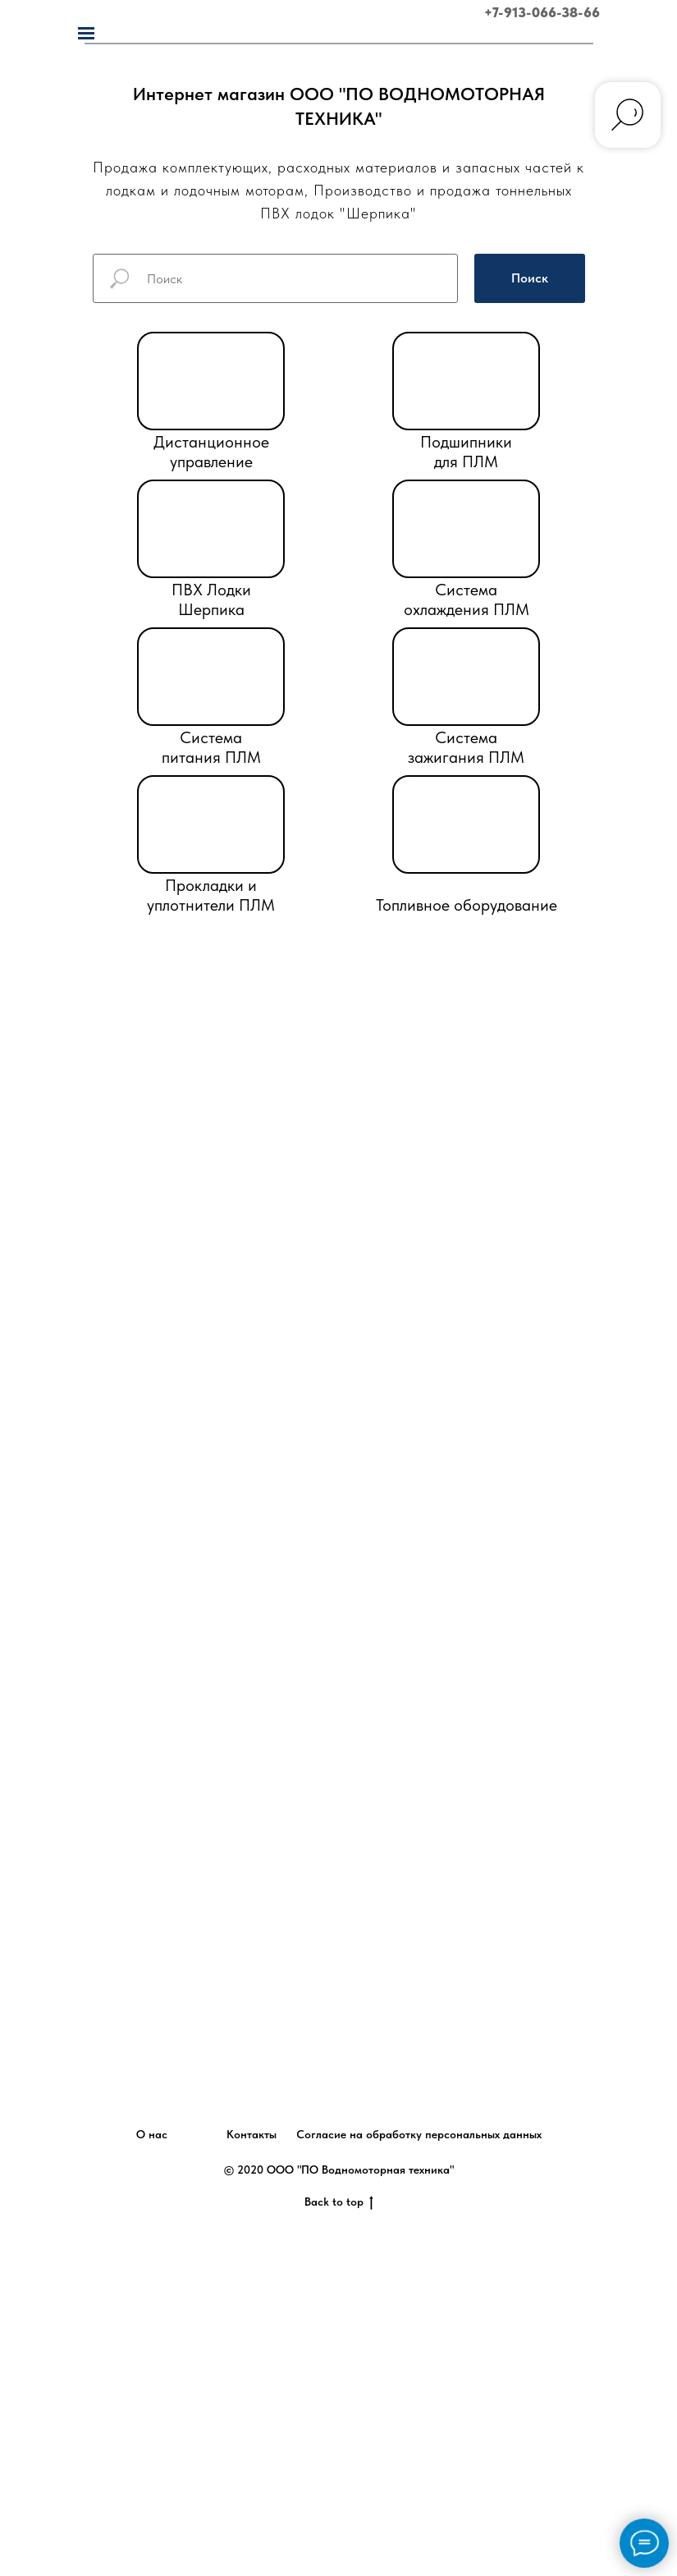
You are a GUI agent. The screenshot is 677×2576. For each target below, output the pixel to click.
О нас (151, 2134)
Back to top (338, 2202)
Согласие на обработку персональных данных (419, 2134)
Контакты (251, 2134)
